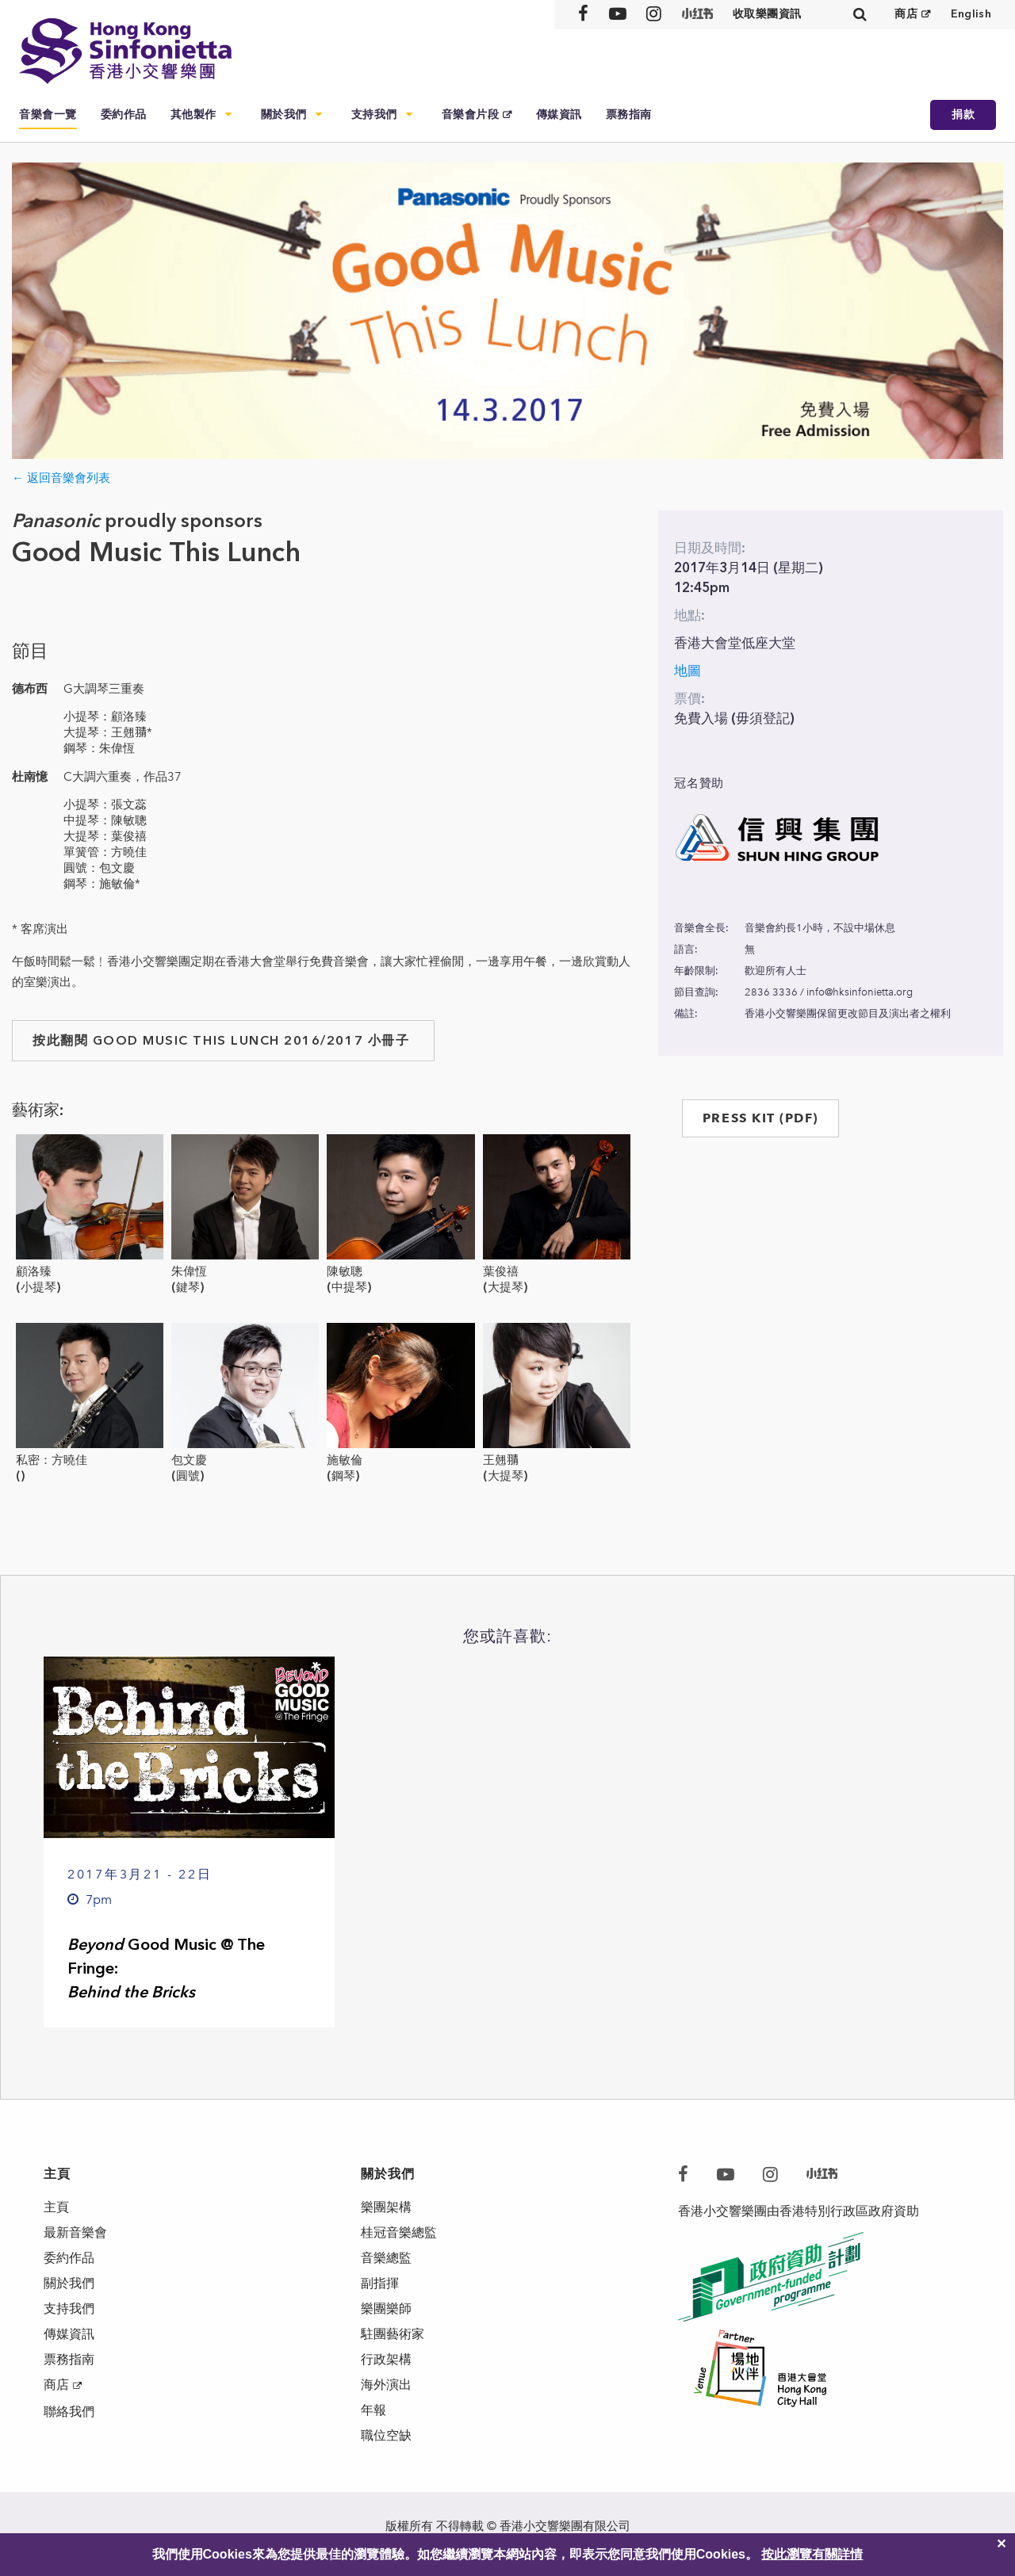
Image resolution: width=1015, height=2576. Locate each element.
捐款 (963, 114)
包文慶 (189, 1460)
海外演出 (386, 2384)
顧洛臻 (34, 1271)
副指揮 (380, 2283)
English (971, 14)
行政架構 (386, 2359)
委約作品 (124, 114)
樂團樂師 (386, 2308)
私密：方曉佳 (51, 1460)
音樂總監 (386, 2257)
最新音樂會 (75, 2232)
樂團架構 (386, 2207)
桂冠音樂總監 (399, 2232)
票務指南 (629, 114)
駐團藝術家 (392, 2333)
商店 (905, 14)
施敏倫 (344, 1460)
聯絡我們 (69, 2411)
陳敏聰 (344, 1271)
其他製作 (193, 114)
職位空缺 (386, 2435)
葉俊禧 (501, 1271)
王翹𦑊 (501, 1460)
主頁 (56, 2207)
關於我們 (284, 114)
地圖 (687, 670)
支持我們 (374, 114)
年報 (373, 2409)
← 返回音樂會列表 (61, 478)
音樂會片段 (471, 114)
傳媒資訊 (559, 114)
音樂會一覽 (48, 114)
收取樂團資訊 (767, 14)
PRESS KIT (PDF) (760, 1118)
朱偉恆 (189, 1271)
